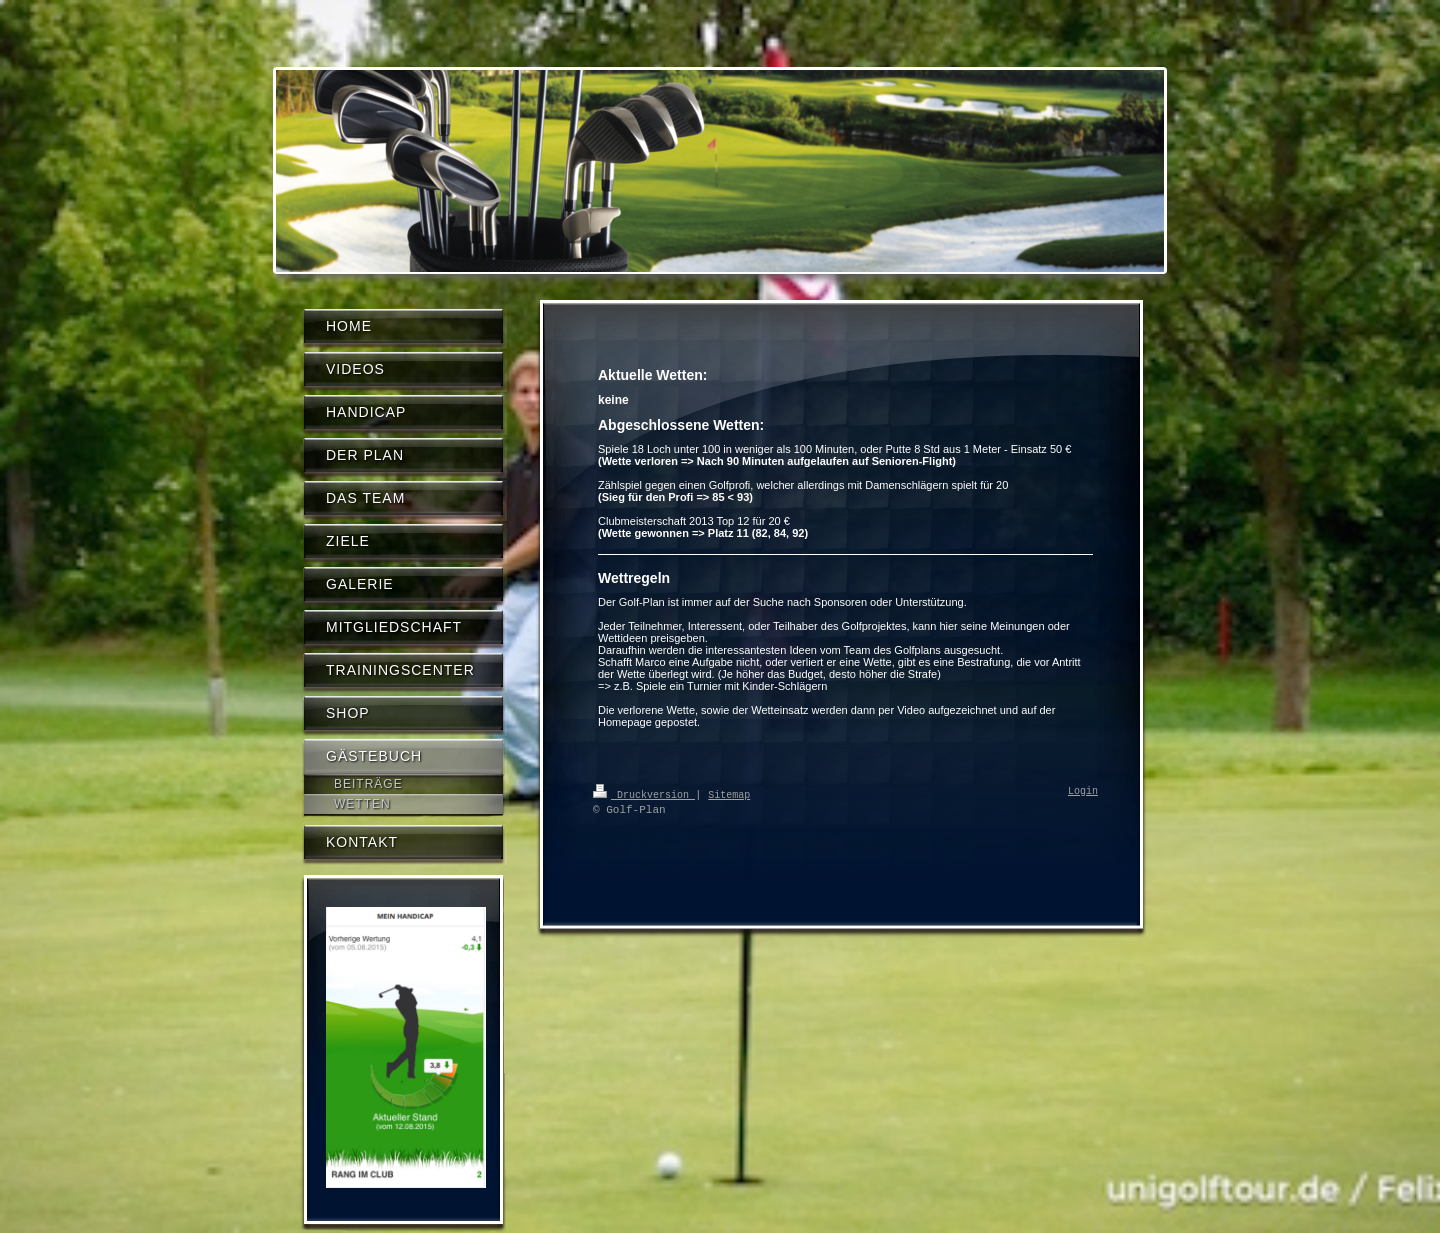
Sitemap (729, 794)
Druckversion (644, 794)
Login (1083, 792)
